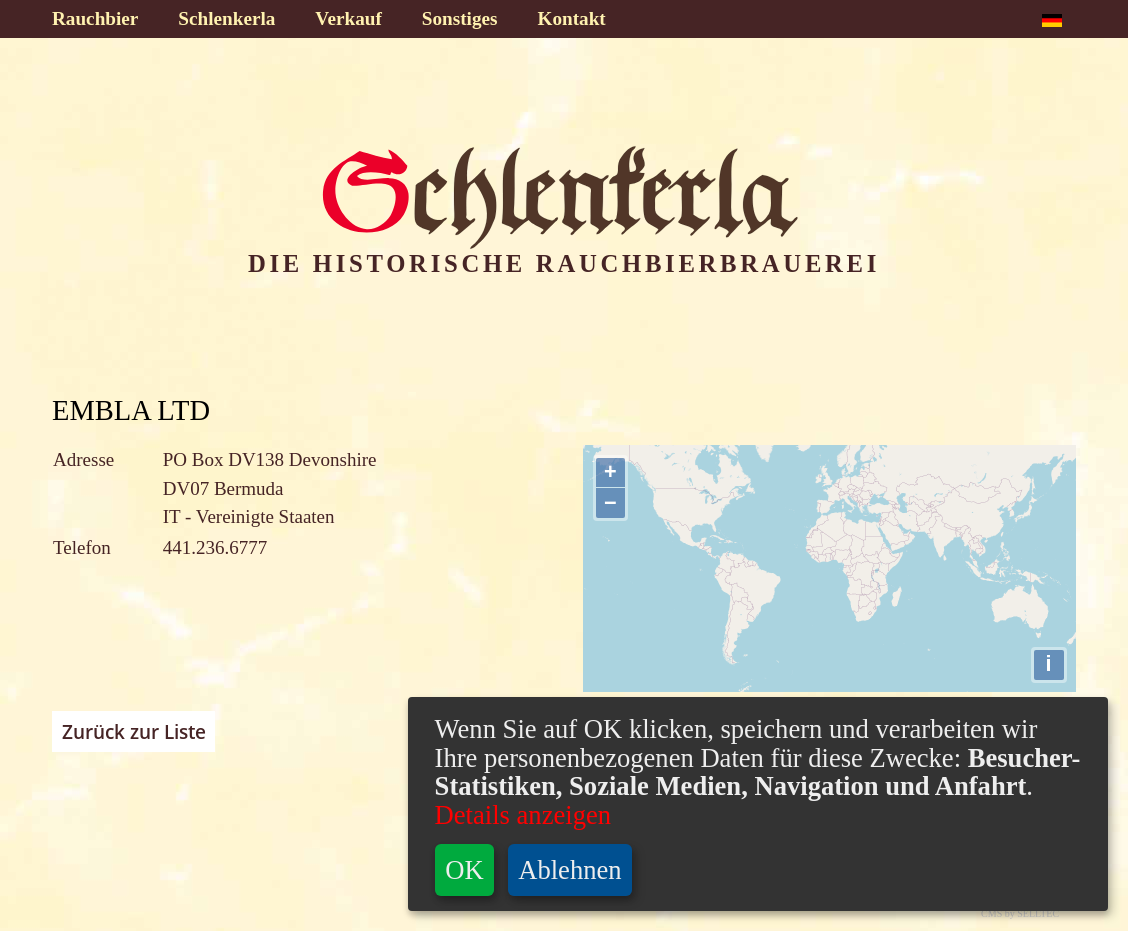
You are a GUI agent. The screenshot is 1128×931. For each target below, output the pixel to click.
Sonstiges (460, 18)
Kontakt (572, 18)
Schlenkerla (226, 18)
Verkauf (348, 18)
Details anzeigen (523, 815)
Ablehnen (569, 870)
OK (464, 870)
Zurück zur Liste (134, 732)
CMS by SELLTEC (1020, 913)
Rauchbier (95, 18)
